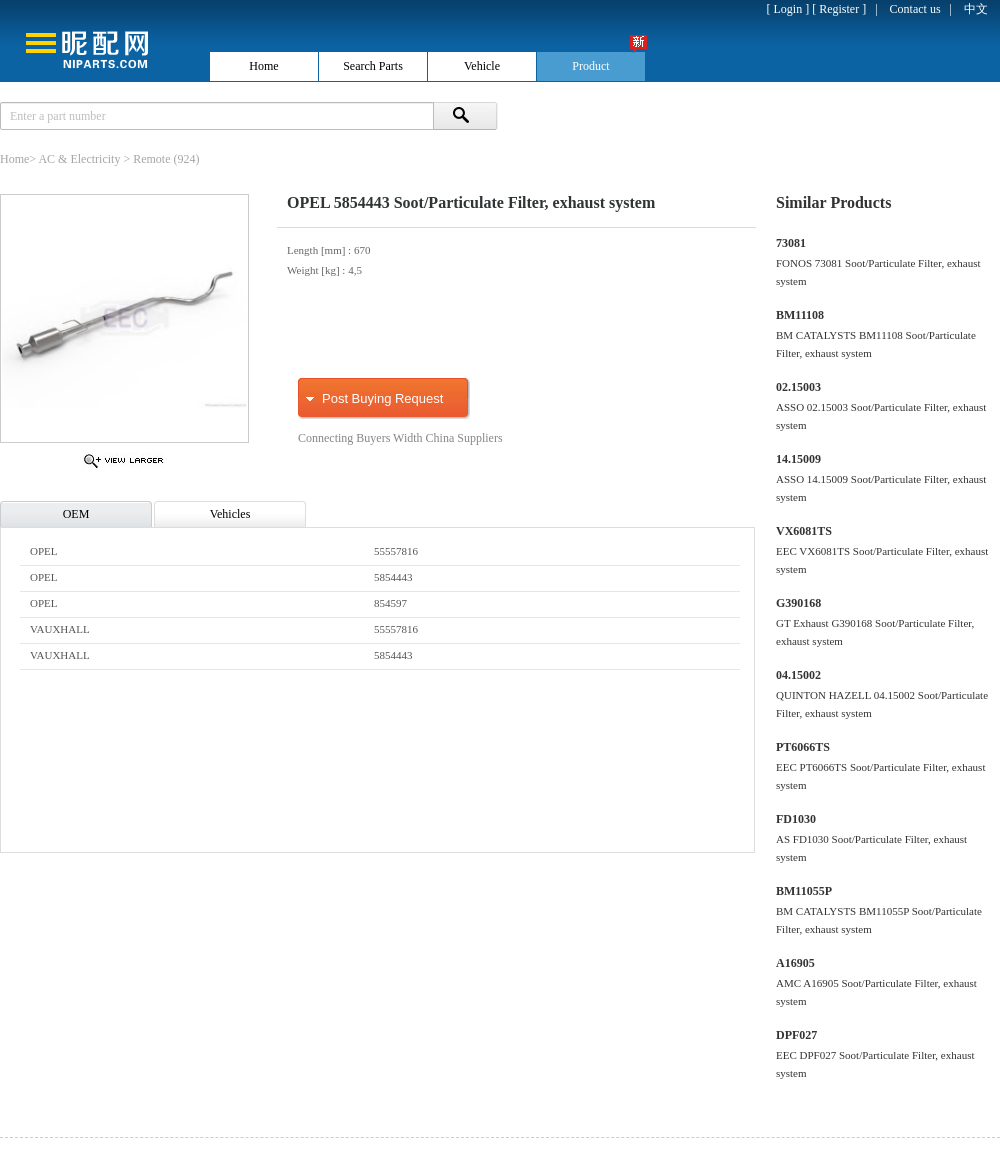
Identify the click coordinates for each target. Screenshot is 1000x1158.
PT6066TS (803, 747)
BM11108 (800, 315)
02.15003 (798, 387)
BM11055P (804, 891)
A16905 (795, 963)
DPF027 (796, 1035)
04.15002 (798, 675)
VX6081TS (804, 531)
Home (14, 159)
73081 (791, 243)
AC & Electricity (79, 159)
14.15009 (798, 459)
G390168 (798, 603)
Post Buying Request (382, 398)
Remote (151, 159)
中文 (976, 9)
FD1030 (796, 819)
